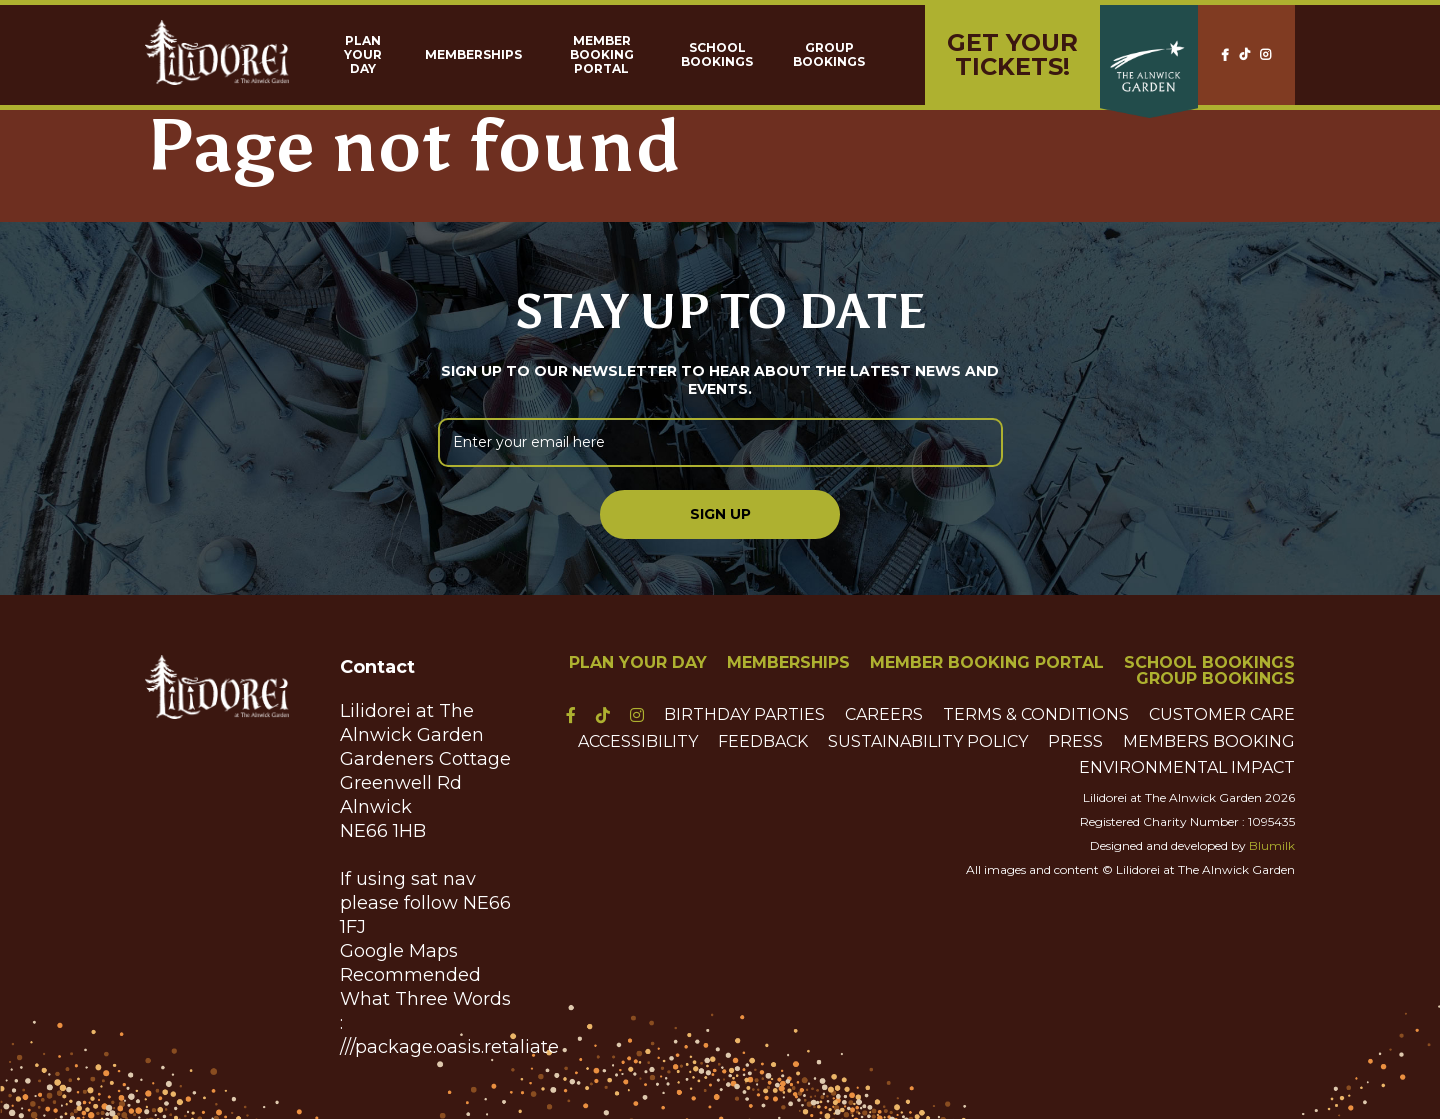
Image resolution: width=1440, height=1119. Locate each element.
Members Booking (1209, 742)
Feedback (763, 742)
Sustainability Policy (928, 742)
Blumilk (1272, 845)
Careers (884, 715)
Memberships (473, 55)
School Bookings (717, 55)
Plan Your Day (363, 55)
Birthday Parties (744, 715)
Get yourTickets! (1012, 54)
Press (1075, 742)
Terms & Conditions (1036, 715)
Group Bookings (829, 55)
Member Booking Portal (602, 55)
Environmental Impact (1187, 768)
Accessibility (638, 742)
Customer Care (1222, 715)
